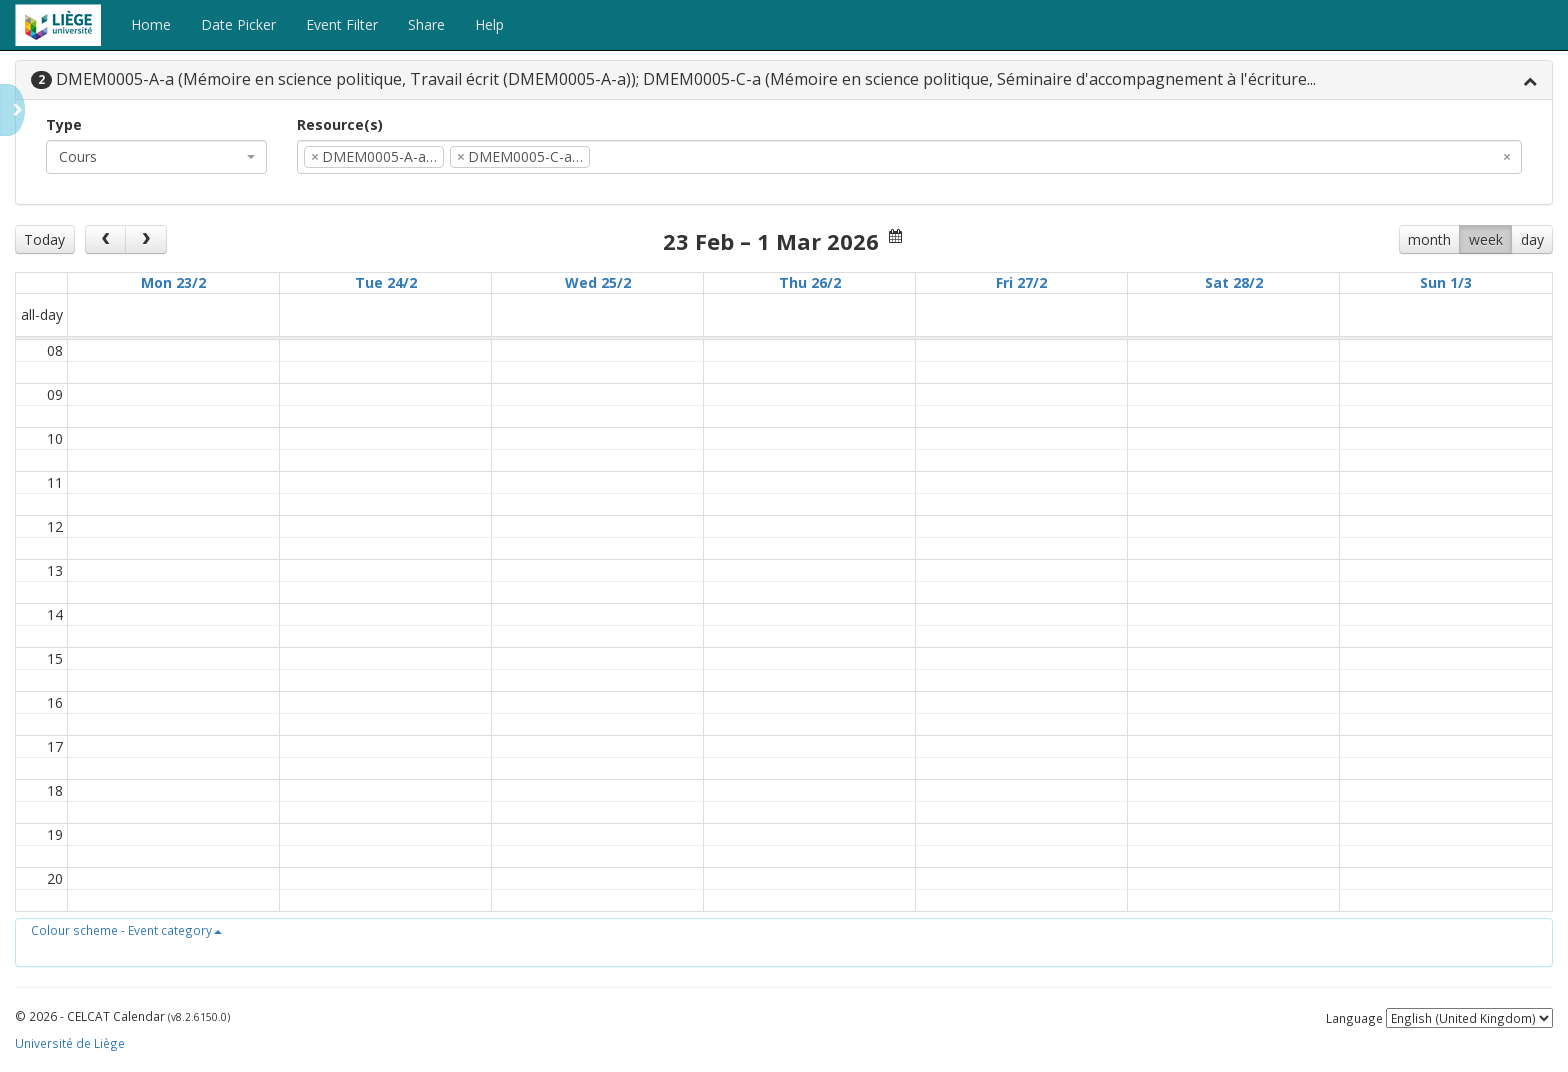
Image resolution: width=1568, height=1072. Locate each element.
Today (44, 239)
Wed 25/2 (598, 282)
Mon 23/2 (173, 282)
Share (426, 24)
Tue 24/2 (386, 282)
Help (489, 24)
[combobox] (156, 157)
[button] (126, 930)
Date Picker (238, 24)
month (1429, 239)
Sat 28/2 (1234, 282)
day (1532, 239)
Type (64, 124)
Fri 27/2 (1021, 282)
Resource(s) (340, 124)
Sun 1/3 (1446, 282)
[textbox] (625, 157)
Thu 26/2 (810, 282)
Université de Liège (70, 1043)
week (1486, 239)
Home (151, 24)
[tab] (784, 80)
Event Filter (342, 24)
